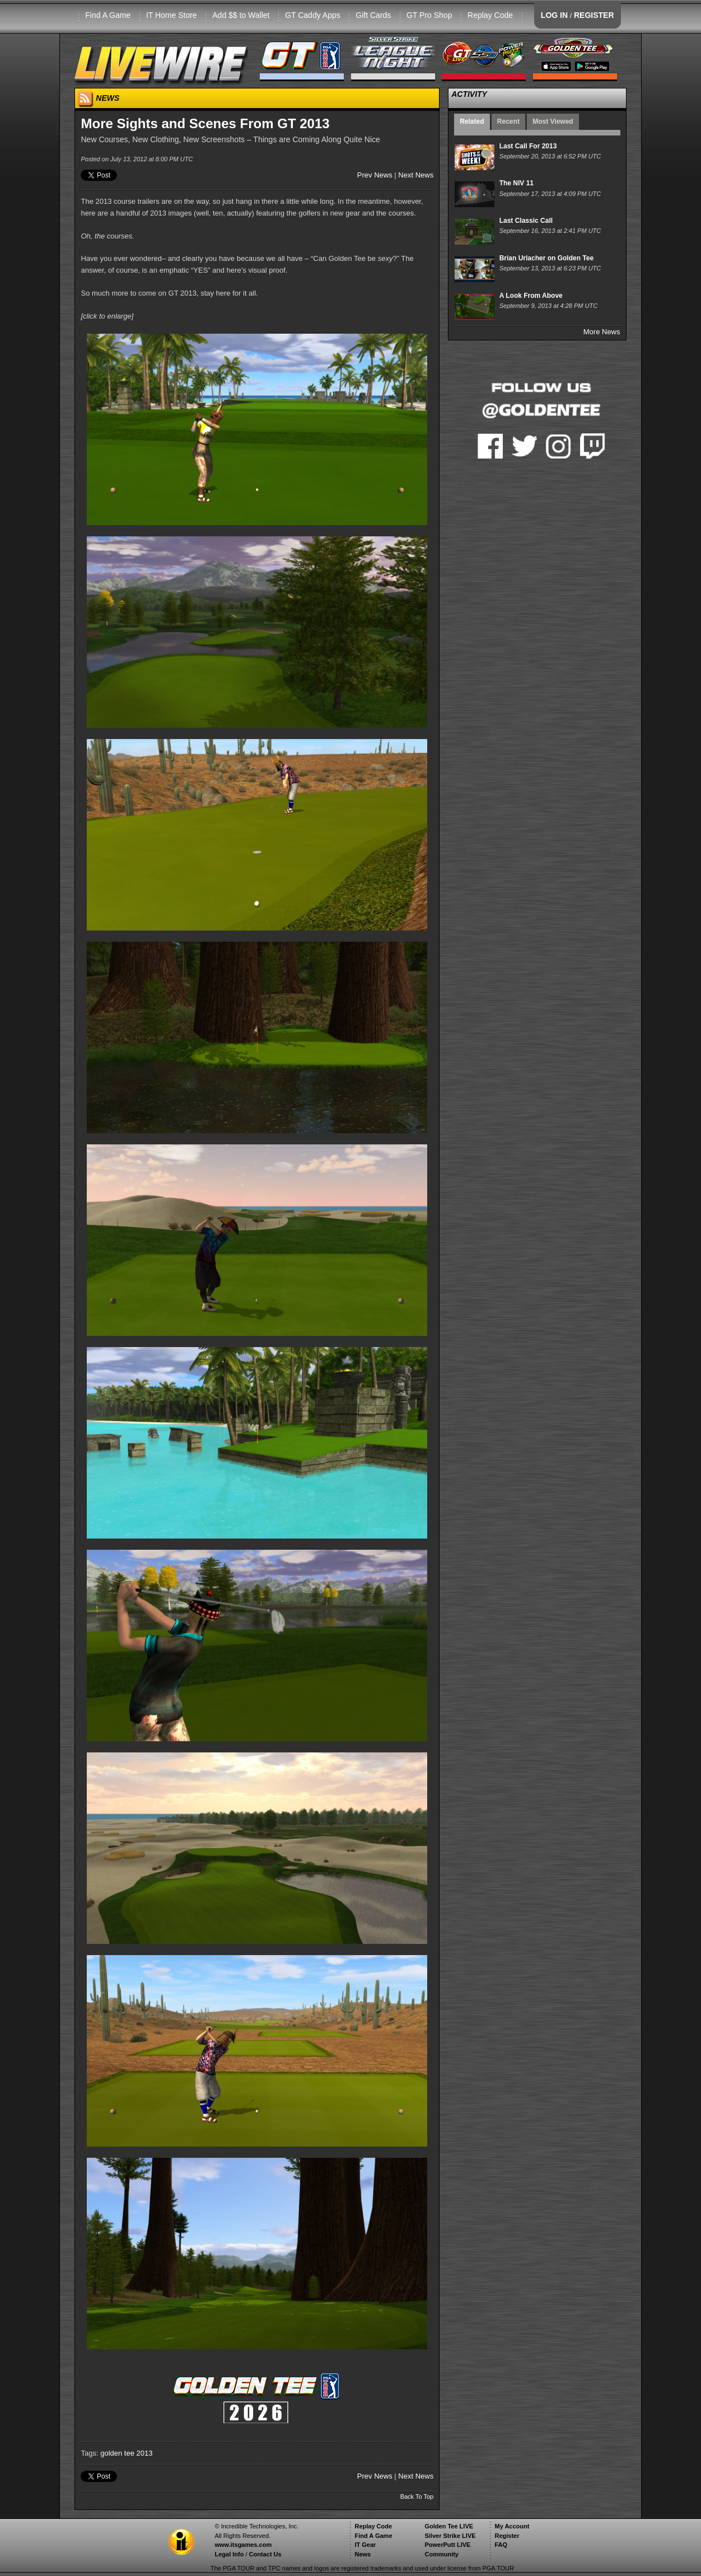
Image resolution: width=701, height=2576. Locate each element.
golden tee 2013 (126, 2453)
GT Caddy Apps (312, 15)
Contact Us (265, 2554)
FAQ (500, 2544)
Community (441, 2554)
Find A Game (107, 15)
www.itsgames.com (243, 2544)
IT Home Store (171, 15)
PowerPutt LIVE (447, 2544)
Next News (415, 175)
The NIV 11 (516, 183)
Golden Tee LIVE (448, 2526)
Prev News (374, 175)
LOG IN (554, 15)
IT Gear (365, 2544)
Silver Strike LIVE (449, 2535)
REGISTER (594, 15)
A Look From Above (531, 296)
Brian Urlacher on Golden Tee (546, 258)
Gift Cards (373, 15)
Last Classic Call (526, 221)
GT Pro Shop (429, 15)
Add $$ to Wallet (240, 15)
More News (601, 332)
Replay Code (490, 15)
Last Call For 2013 (528, 146)
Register (506, 2535)
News (362, 2554)
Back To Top (417, 2496)
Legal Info (229, 2554)
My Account (511, 2526)
